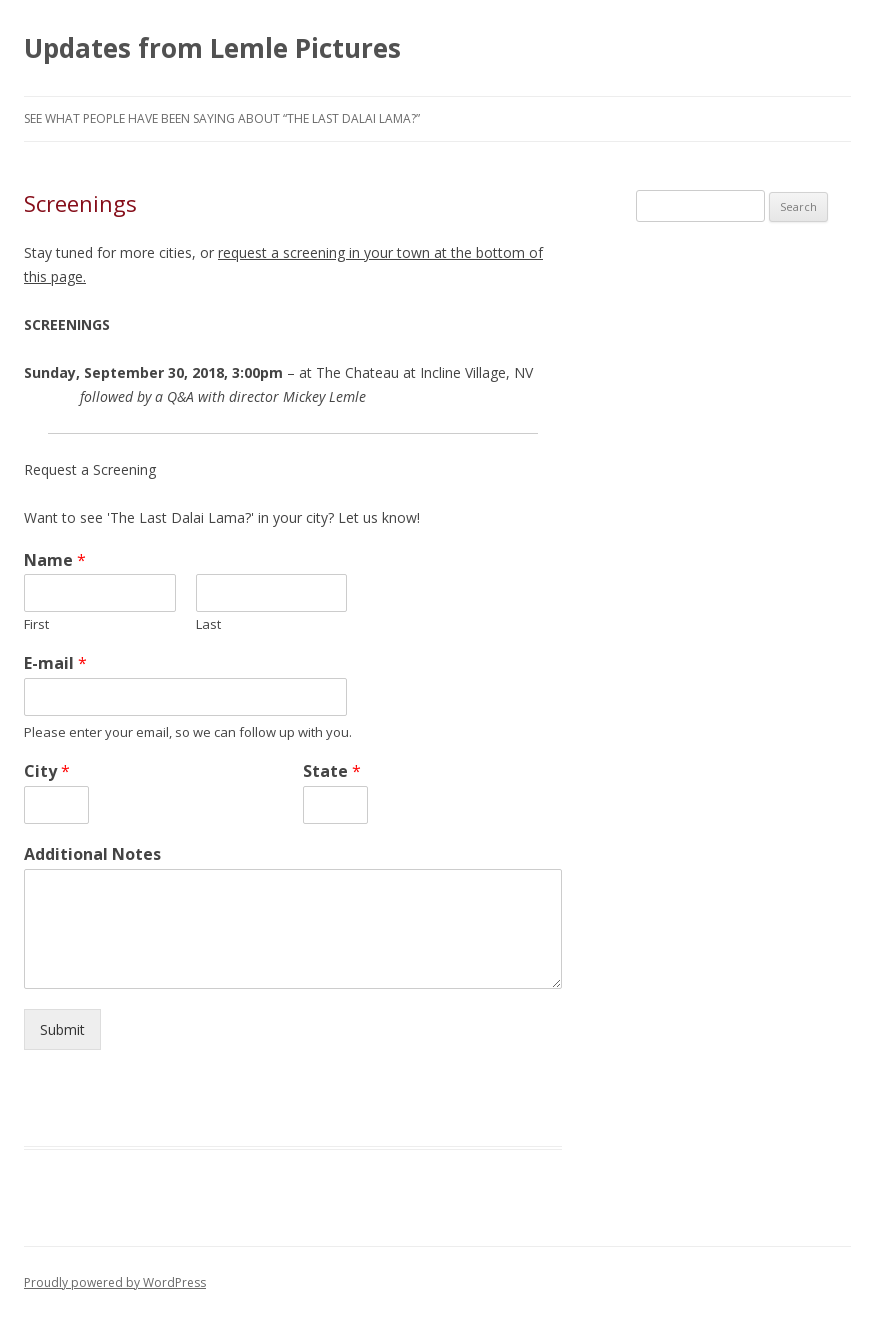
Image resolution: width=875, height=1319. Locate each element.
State (332, 771)
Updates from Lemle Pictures (212, 48)
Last (208, 624)
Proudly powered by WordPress (115, 1282)
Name (55, 560)
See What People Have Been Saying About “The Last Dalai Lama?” (222, 118)
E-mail (55, 663)
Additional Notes (92, 854)
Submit (62, 1029)
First (36, 624)
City (47, 771)
